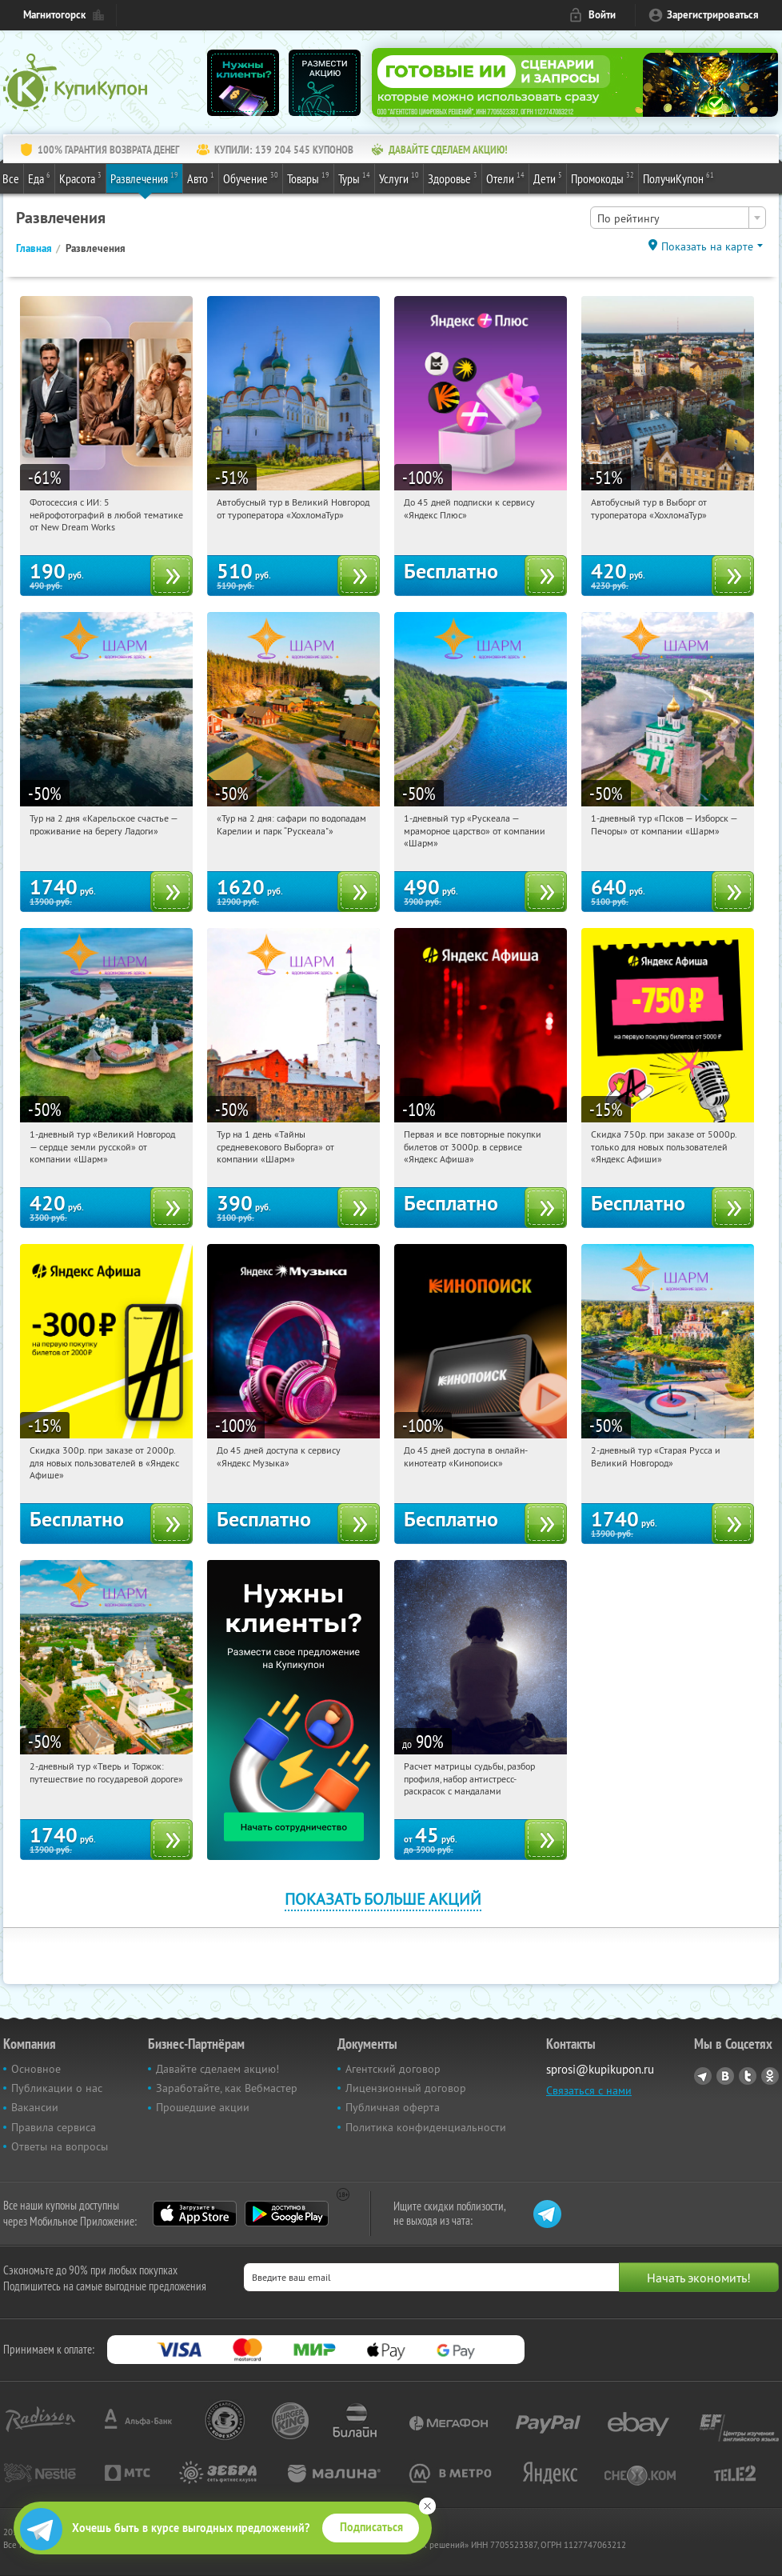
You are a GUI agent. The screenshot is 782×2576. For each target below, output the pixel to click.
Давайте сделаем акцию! (217, 2069)
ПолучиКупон (678, 177)
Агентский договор (393, 2069)
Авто (200, 177)
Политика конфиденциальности (425, 2127)
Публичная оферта (392, 2107)
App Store (195, 2213)
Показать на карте (707, 246)
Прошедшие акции (202, 2107)
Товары (308, 177)
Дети (547, 177)
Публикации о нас (56, 2088)
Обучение (250, 177)
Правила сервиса (53, 2127)
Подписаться (371, 2527)
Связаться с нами (589, 2090)
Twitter (747, 2076)
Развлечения (144, 177)
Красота (80, 177)
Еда (39, 177)
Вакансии (34, 2107)
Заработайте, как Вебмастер (226, 2088)
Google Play (287, 2213)
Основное (36, 2069)
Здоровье (452, 177)
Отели (505, 177)
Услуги (399, 177)
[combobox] (678, 217)
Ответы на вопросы (59, 2146)
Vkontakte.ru (725, 2076)
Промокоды (602, 177)
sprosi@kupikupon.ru (600, 2069)
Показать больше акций (383, 1899)
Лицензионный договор (405, 2088)
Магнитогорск (54, 15)
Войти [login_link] (602, 15)
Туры (354, 177)
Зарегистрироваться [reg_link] (713, 15)
